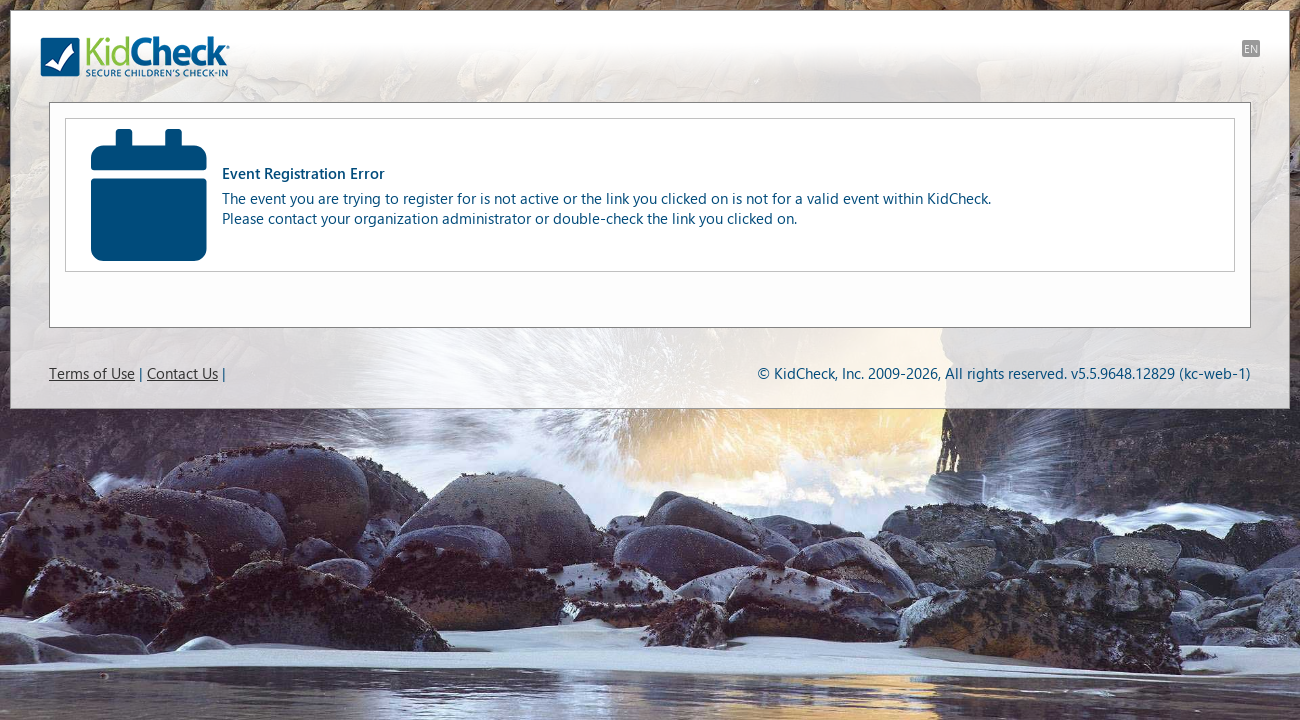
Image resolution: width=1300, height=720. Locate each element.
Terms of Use (92, 373)
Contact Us (182, 373)
